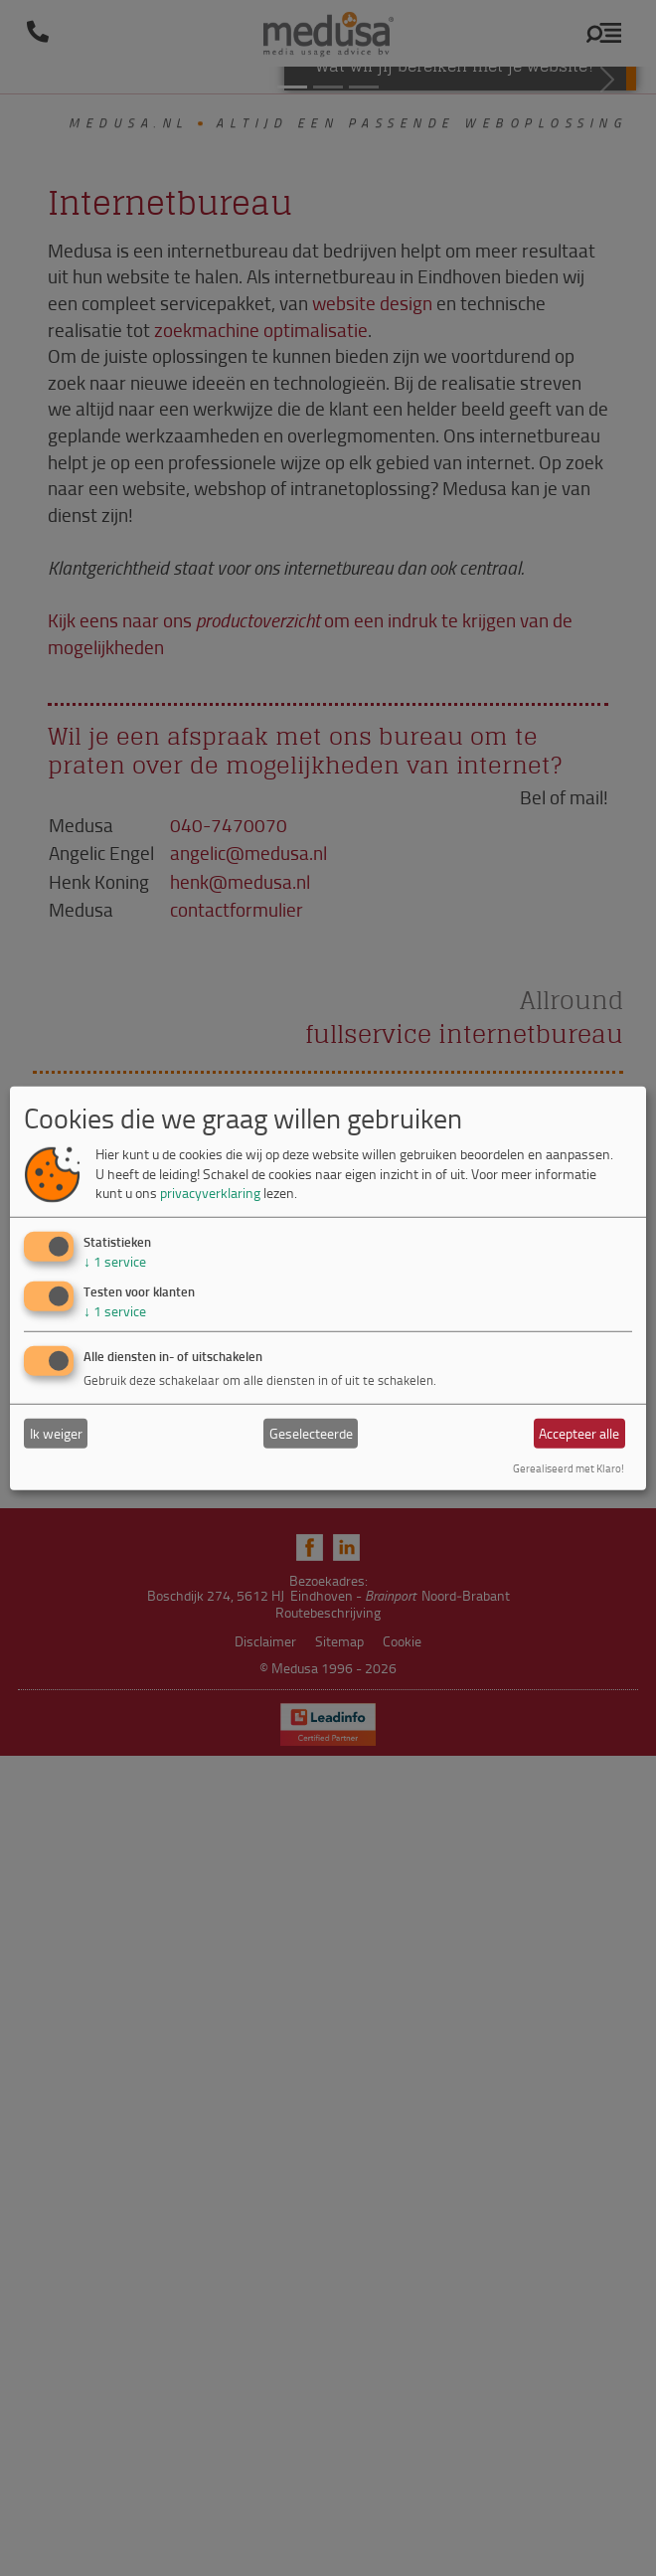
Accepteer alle (579, 1433)
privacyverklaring (210, 1192)
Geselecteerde (311, 1433)
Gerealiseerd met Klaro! (568, 1467)
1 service (114, 1261)
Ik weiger (56, 1433)
